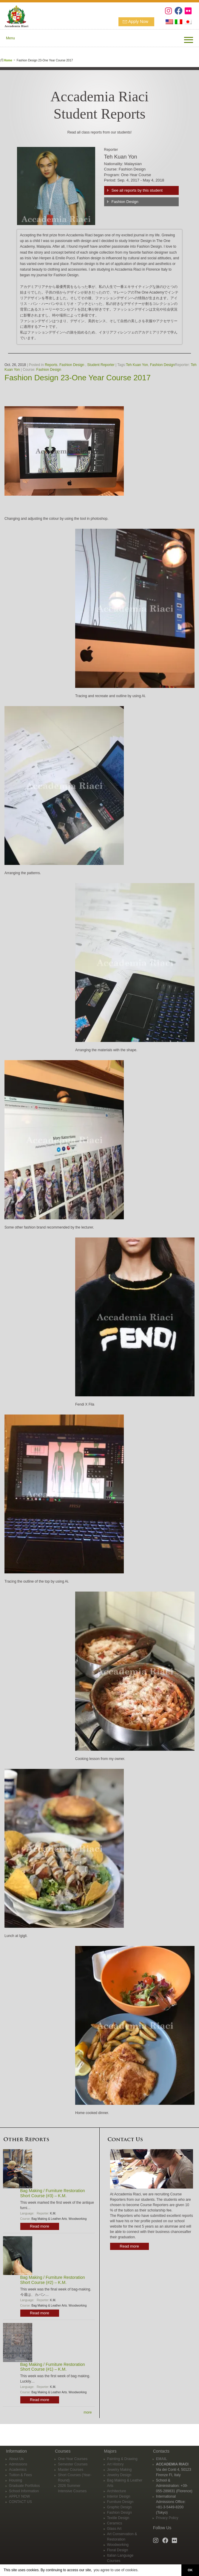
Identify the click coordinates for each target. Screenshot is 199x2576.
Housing (15, 2480)
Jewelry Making (119, 2470)
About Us (16, 2459)
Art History (115, 2464)
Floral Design (117, 2550)
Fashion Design (125, 201)
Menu (10, 38)
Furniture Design (120, 2502)
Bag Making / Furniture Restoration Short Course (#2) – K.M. (52, 2280)
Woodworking (78, 2218)
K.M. (53, 2213)
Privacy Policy (167, 2518)
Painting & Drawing (122, 2459)
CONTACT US (20, 2502)
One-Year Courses (72, 2459)
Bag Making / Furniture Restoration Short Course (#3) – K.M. (52, 2193)
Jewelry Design (119, 2475)
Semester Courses (72, 2464)
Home (8, 60)
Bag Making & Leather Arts (49, 2218)
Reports (51, 365)
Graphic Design (119, 2507)
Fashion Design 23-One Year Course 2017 (77, 377)
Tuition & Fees (20, 2475)
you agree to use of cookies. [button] (116, 2570)
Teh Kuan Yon (137, 365)
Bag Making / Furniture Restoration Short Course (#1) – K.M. (52, 2367)
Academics (18, 2470)
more (88, 2412)
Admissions (18, 2464)
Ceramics (114, 2523)
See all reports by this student (137, 190)
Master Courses (70, 2470)
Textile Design (118, 2518)
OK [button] (190, 2570)
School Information (24, 2491)
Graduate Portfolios (24, 2486)
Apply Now (138, 21)
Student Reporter (100, 365)
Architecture (116, 2491)
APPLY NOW (19, 2496)
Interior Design (118, 2496)
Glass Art (114, 2529)
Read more (39, 2226)
